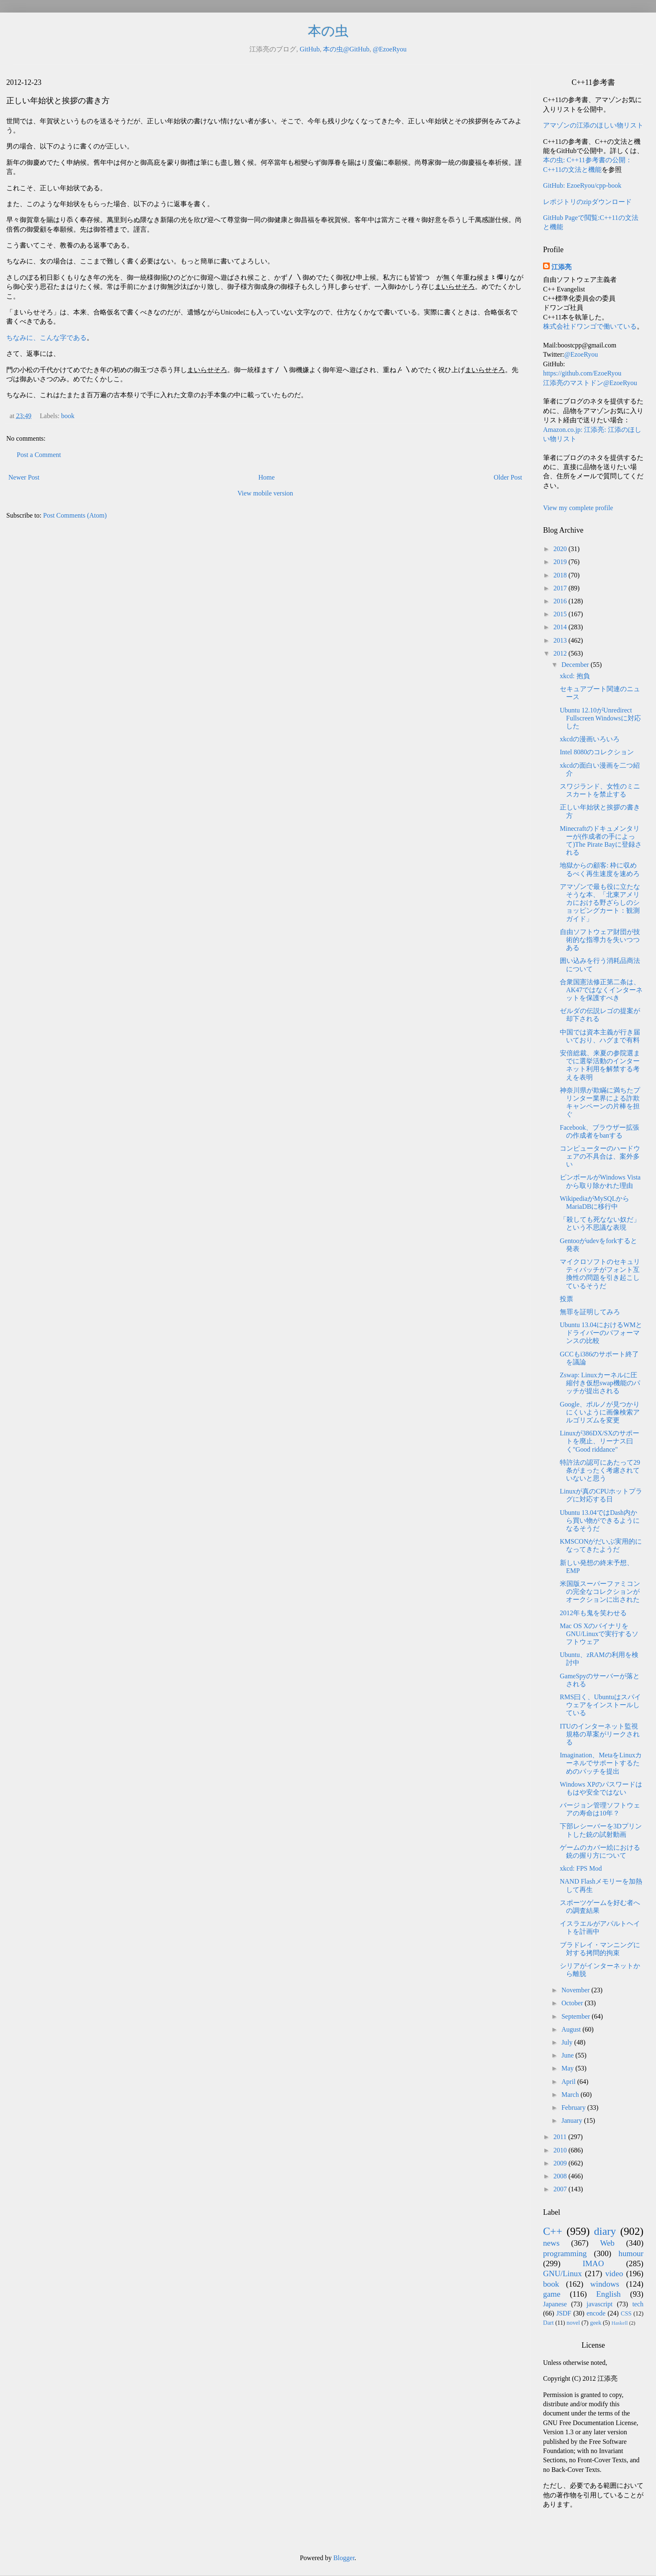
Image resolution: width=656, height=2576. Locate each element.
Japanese (555, 2304)
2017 (561, 588)
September (576, 2016)
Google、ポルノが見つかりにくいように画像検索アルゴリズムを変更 (600, 1412)
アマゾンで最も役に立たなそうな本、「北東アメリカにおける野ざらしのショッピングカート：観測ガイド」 (600, 902)
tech (637, 2304)
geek (595, 2322)
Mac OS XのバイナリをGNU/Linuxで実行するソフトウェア (599, 1633)
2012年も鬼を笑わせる (593, 1612)
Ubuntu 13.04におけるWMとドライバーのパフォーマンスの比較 (601, 1332)
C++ (552, 2231)
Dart (548, 2322)
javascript (599, 2304)
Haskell (619, 2323)
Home (267, 477)
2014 (561, 627)
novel (573, 2322)
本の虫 (328, 30)
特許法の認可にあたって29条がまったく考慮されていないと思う (600, 1470)
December (576, 664)
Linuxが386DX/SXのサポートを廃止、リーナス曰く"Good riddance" (599, 1441)
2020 (561, 548)
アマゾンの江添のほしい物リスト (593, 125)
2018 (561, 575)
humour (630, 2253)
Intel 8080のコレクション (597, 752)
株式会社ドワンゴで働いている (590, 326)
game (552, 2294)
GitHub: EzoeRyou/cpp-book (582, 185)
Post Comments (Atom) (75, 515)
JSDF (563, 2313)
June (568, 2055)
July (567, 2042)
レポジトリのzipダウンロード (587, 201)
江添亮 (561, 267)
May (568, 2068)
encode (596, 2313)
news (551, 2243)
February (574, 2107)
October (573, 2003)
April (569, 2081)
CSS (626, 2313)
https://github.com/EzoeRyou (582, 373)
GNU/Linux (562, 2273)
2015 (561, 614)
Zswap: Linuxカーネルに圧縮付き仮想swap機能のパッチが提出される (600, 1382)
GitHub (310, 49)
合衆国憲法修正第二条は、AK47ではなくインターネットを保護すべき (601, 989)
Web (607, 2243)
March (571, 2094)
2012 (561, 653)
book (67, 415)
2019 (561, 561)
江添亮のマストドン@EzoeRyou (590, 382)
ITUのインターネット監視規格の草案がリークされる (600, 1734)
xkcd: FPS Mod (581, 1868)
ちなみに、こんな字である (46, 337)
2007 (561, 2189)
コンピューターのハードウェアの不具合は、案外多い (600, 1156)
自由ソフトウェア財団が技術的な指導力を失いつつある (600, 939)
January (572, 2120)
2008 (561, 2176)
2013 (561, 640)
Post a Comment (39, 454)
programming (565, 2253)
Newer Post (23, 477)
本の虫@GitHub (346, 49)
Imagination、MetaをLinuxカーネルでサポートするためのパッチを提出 (601, 1762)
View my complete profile (578, 507)
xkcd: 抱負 (575, 675)
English (608, 2294)
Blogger (344, 2557)
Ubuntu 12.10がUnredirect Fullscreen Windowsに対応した (600, 718)
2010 (561, 2150)
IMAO (593, 2263)
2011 (561, 2136)
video (614, 2273)
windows (604, 2284)
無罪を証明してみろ (590, 1311)
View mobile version (265, 493)
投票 (566, 1298)
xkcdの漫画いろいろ (590, 739)
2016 (561, 601)
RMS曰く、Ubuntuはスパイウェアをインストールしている (600, 1704)
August (571, 2029)
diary (605, 2231)
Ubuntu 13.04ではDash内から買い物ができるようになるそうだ (600, 1520)
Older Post (508, 477)
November (576, 1990)
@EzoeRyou (390, 49)
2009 (561, 2163)
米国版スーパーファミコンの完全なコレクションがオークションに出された (600, 1591)
